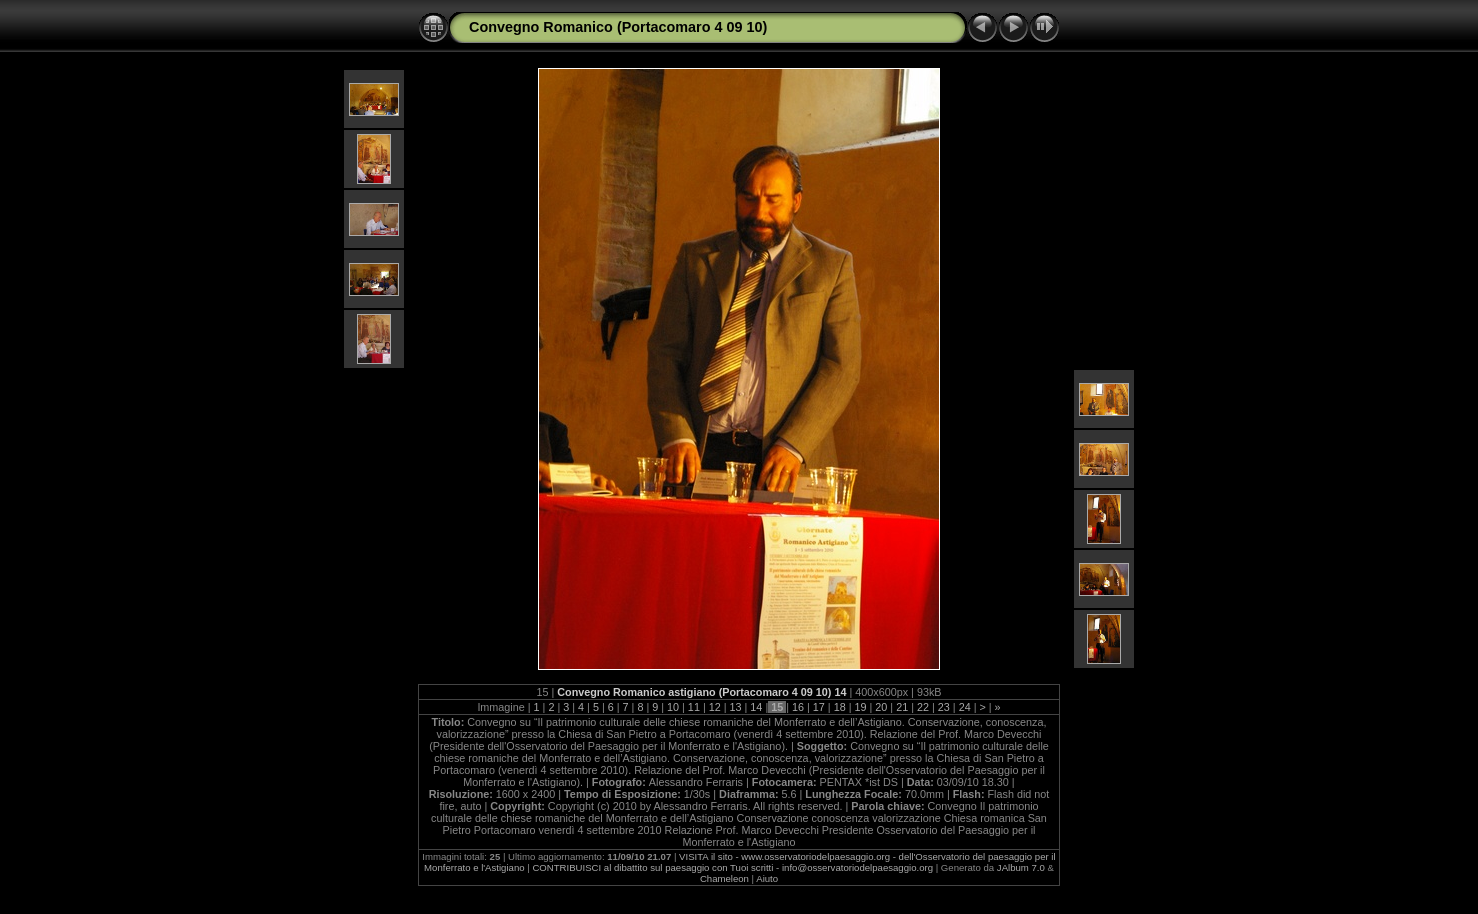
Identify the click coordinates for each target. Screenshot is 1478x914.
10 (673, 707)
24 (965, 707)
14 (756, 707)
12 (715, 707)
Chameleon (724, 878)
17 (819, 707)
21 (902, 707)
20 (881, 707)
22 (923, 707)
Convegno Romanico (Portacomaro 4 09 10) (618, 27)
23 (944, 707)
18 (840, 707)
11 (694, 707)
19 (861, 707)
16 (798, 707)
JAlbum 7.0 (1021, 867)
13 (736, 707)
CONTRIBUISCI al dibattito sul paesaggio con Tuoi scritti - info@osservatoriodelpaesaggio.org (732, 867)
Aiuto (767, 878)
